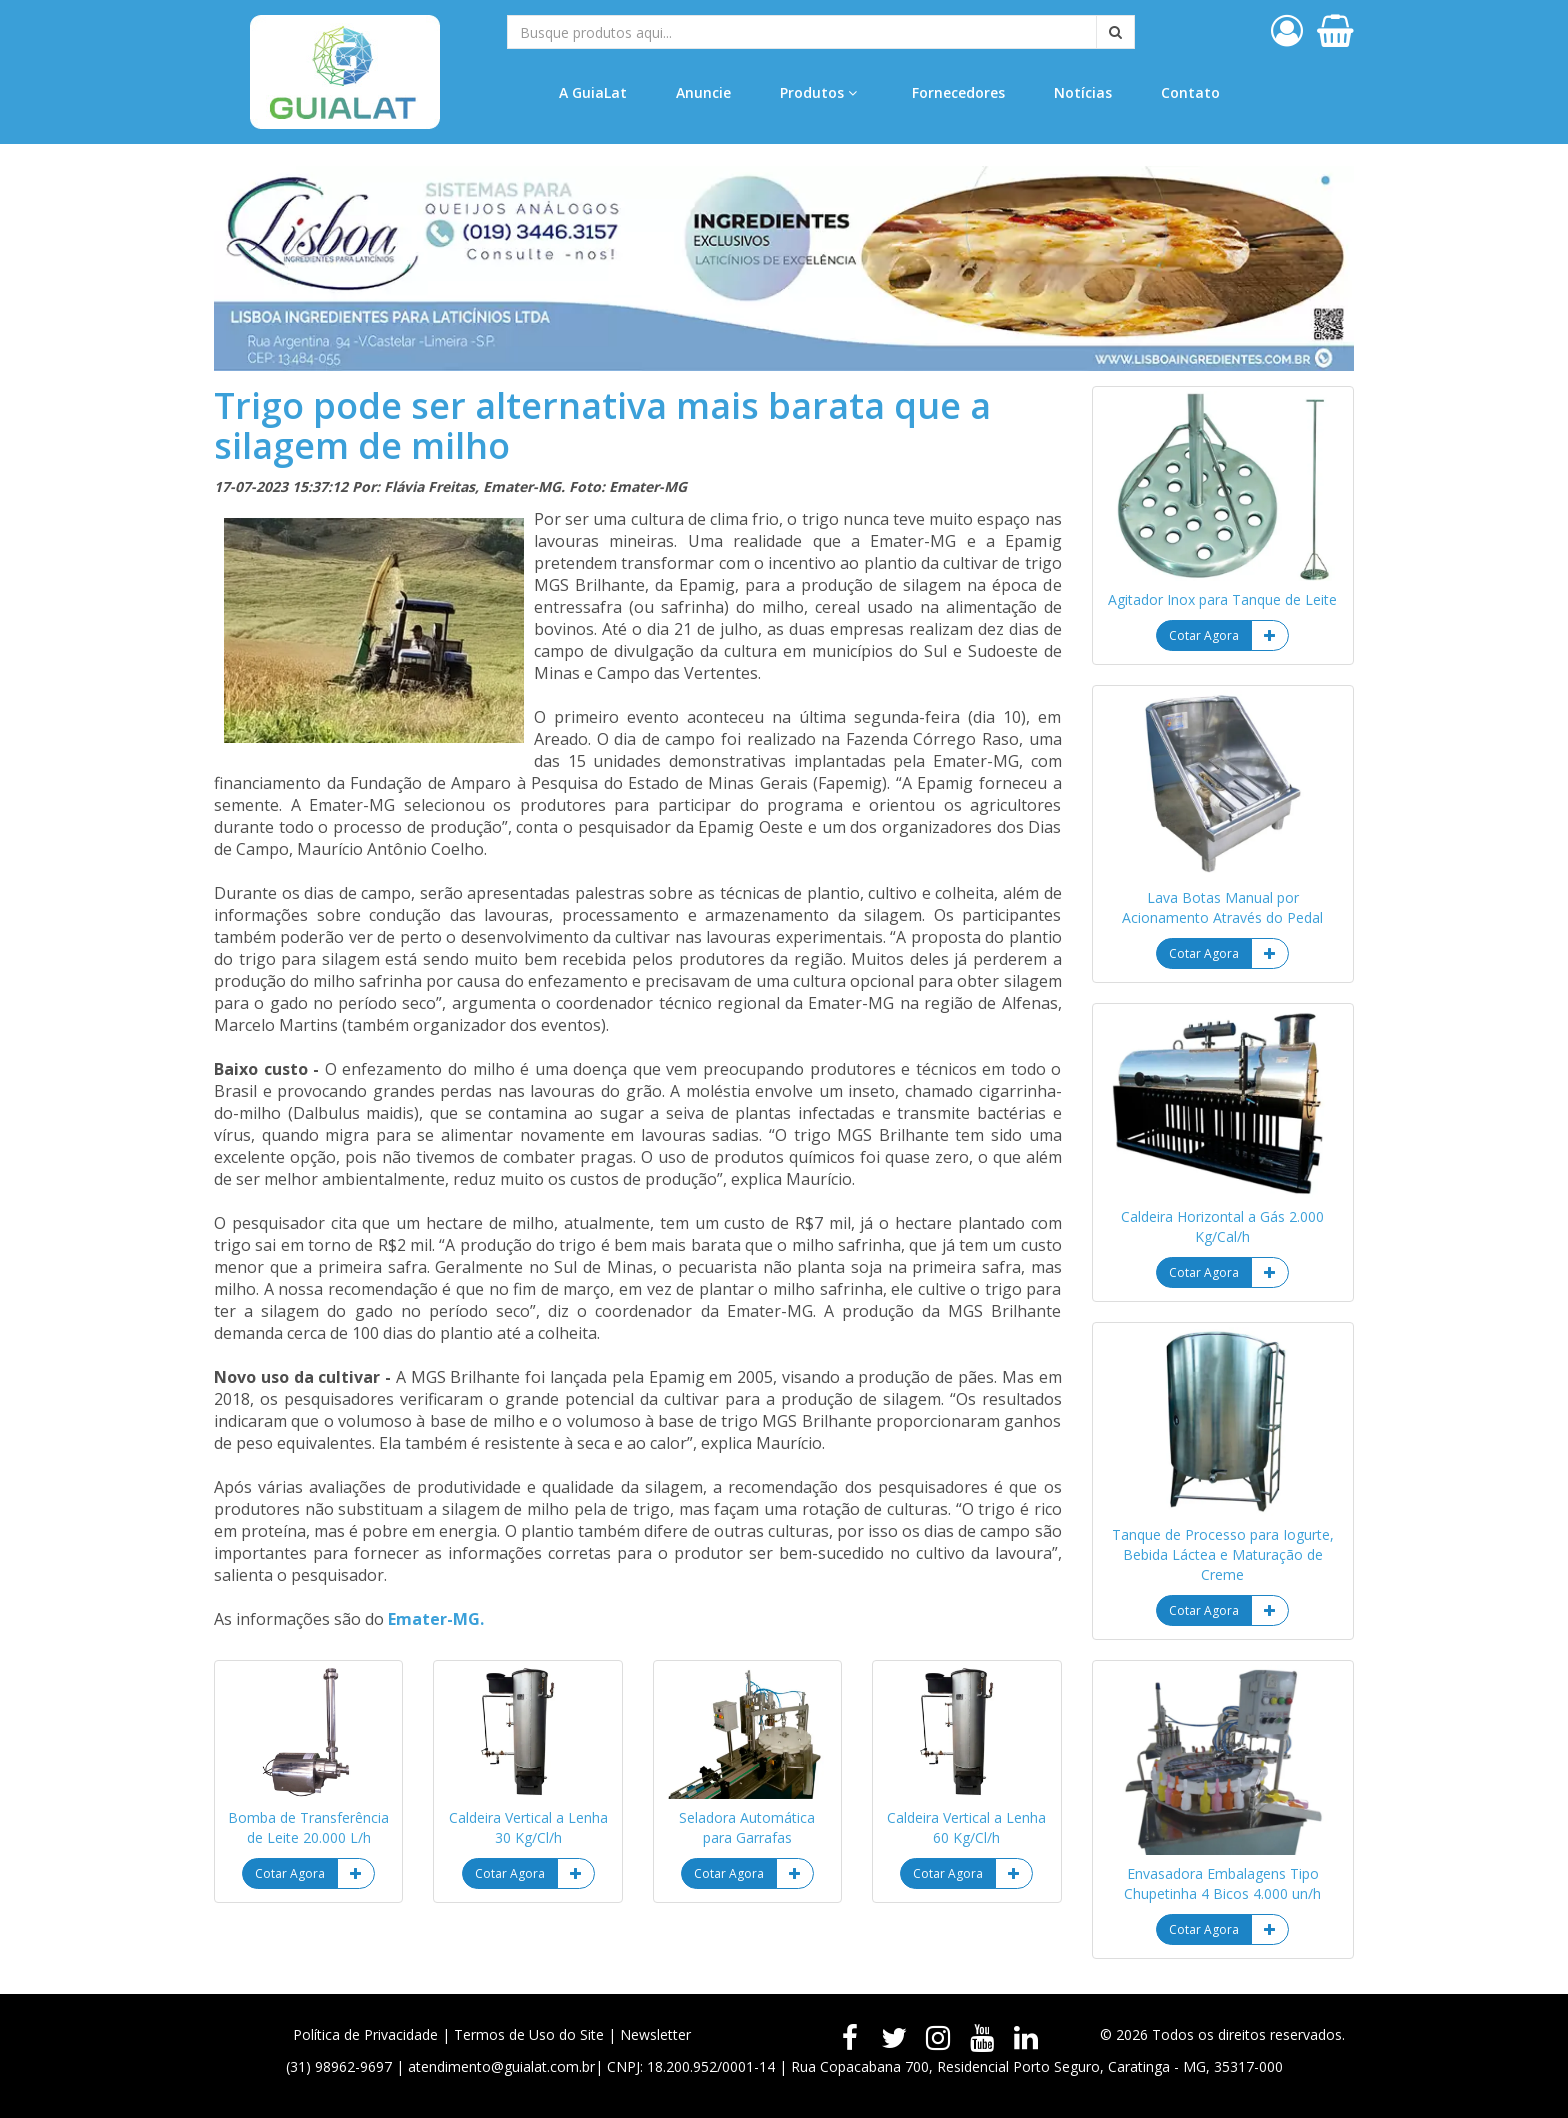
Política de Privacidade (365, 2034)
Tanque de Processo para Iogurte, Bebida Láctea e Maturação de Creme (1223, 1554)
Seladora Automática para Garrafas (747, 1827)
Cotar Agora (290, 1873)
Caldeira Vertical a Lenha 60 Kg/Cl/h (966, 1827)
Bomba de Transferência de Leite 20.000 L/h (308, 1827)
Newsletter (655, 2034)
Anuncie (703, 92)
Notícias (1083, 92)
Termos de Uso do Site (529, 2034)
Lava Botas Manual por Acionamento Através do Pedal (1222, 907)
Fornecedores (958, 92)
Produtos (818, 92)
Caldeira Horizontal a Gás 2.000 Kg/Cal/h (1222, 1226)
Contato (1190, 92)
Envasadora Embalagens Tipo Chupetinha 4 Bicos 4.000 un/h (1222, 1883)
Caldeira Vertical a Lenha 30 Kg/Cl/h (528, 1827)
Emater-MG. (436, 1619)
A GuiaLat (593, 92)
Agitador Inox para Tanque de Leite (1222, 599)
